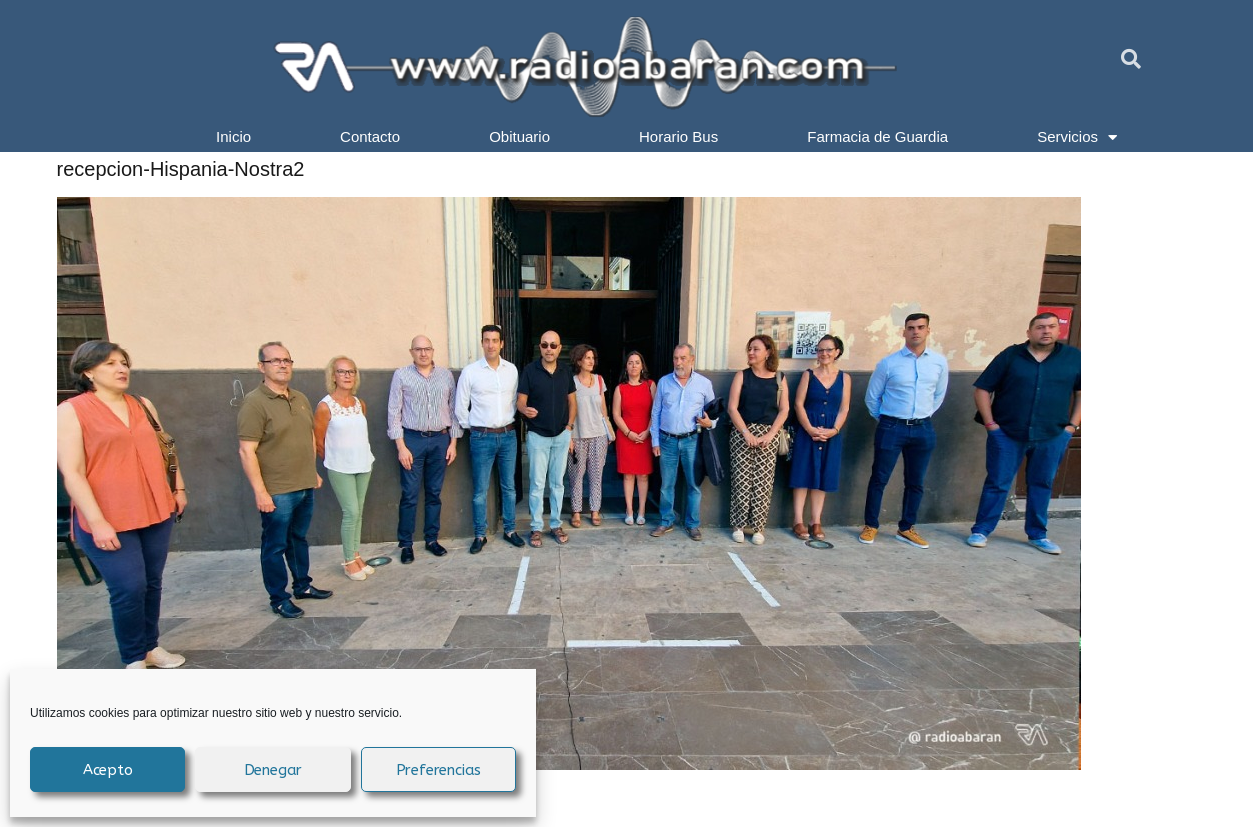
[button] (1131, 59)
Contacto (370, 136)
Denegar (273, 770)
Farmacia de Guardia (877, 136)
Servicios (1077, 137)
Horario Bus (678, 136)
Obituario (519, 136)
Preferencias (439, 770)
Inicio (233, 136)
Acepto (108, 770)
